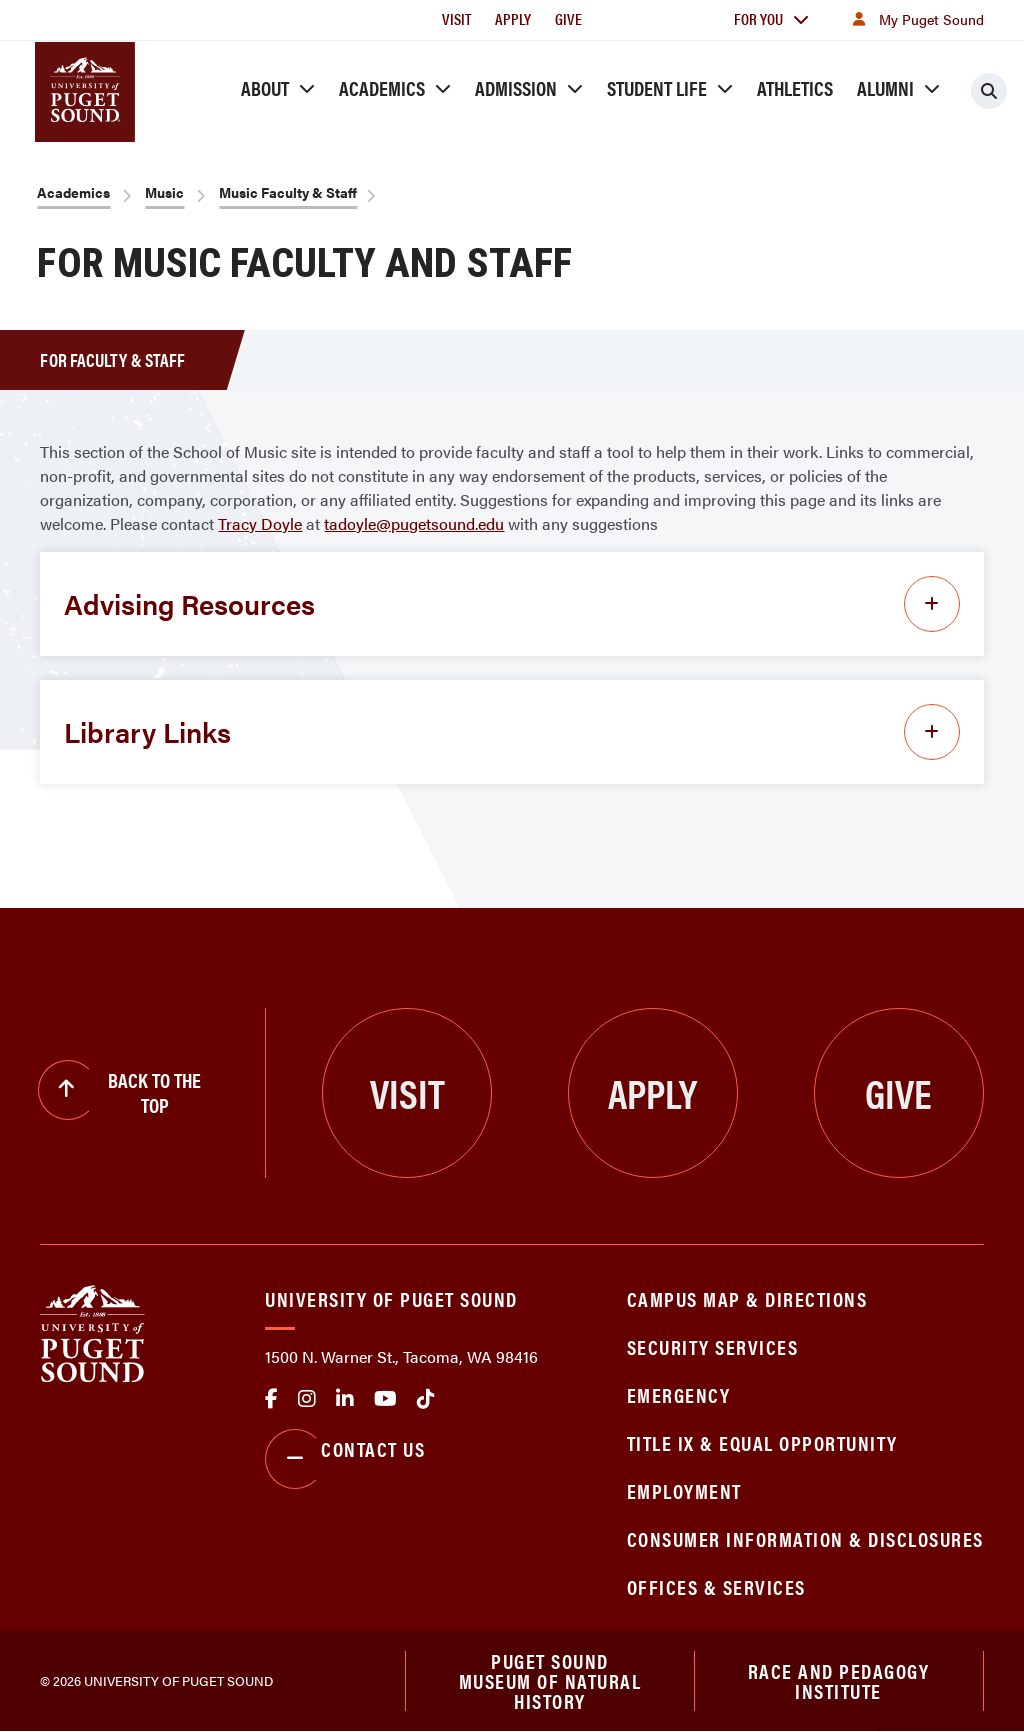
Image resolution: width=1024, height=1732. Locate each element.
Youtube (385, 1399)
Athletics (795, 87)
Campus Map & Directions (747, 1298)
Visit (456, 18)
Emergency (679, 1394)
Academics (382, 87)
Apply (513, 18)
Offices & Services (716, 1586)
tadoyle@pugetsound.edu (414, 523)
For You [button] (771, 18)
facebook (271, 1399)
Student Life (657, 87)
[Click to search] (989, 91)
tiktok (426, 1399)
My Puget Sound (915, 19)
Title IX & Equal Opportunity (762, 1442)
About (265, 87)
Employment (684, 1490)
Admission (516, 87)
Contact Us (345, 1459)
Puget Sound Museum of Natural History (550, 1681)
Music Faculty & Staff (288, 192)
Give (568, 18)
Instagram (307, 1399)
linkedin (345, 1399)
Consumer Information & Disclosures (805, 1538)
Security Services (713, 1346)
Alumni (885, 87)
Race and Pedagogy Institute (839, 1680)
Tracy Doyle (260, 523)
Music (164, 192)
